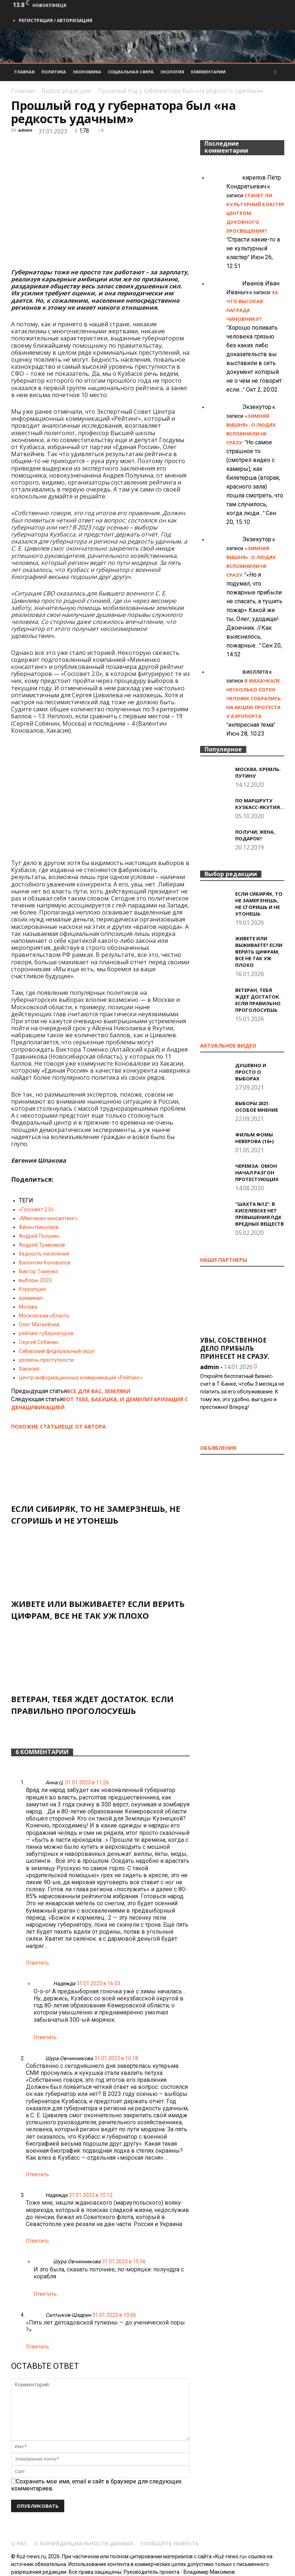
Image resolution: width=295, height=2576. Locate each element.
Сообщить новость (169, 2543)
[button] (275, 72)
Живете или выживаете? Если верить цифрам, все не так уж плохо (258, 951)
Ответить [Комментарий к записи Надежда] (45, 2037)
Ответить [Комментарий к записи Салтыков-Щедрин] (37, 2347)
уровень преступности (46, 1360)
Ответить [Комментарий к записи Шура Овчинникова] (37, 2174)
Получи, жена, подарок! (255, 835)
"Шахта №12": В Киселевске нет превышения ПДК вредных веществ (259, 1214)
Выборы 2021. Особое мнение (256, 1106)
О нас (19, 2543)
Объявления (218, 1447)
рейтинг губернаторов (46, 1333)
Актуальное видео (228, 1045)
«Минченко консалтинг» (48, 1218)
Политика (53, 71)
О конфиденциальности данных (83, 2543)
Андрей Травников (42, 1245)
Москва (28, 1307)
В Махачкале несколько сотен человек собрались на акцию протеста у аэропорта (253, 698)
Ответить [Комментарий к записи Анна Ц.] (37, 1963)
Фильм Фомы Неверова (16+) (254, 1138)
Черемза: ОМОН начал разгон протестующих (257, 1173)
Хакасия (29, 1369)
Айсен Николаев (39, 1227)
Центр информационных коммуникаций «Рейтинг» (81, 1378)
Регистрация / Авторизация (55, 20)
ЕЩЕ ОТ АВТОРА (84, 1426)
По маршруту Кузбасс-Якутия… (259, 803)
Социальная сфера (131, 71)
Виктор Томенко (38, 1271)
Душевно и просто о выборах (250, 1072)
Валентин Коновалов (45, 1263)
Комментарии (208, 71)
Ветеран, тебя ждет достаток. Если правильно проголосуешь (258, 1000)
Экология (172, 71)
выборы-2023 (35, 1280)
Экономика (87, 71)
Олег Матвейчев (39, 1324)
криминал (31, 1298)
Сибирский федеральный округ (57, 1351)
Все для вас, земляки (98, 1391)
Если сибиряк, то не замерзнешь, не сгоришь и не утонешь (258, 904)
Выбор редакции (66, 91)
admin (25, 130)
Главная (24, 71)
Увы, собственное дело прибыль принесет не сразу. (235, 1348)
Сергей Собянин (38, 1342)
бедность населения (44, 1254)
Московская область (44, 1316)
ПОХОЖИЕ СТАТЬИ (36, 1426)
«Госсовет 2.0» (36, 1209)
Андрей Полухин (39, 1236)
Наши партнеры (223, 1259)
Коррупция (32, 1289)
